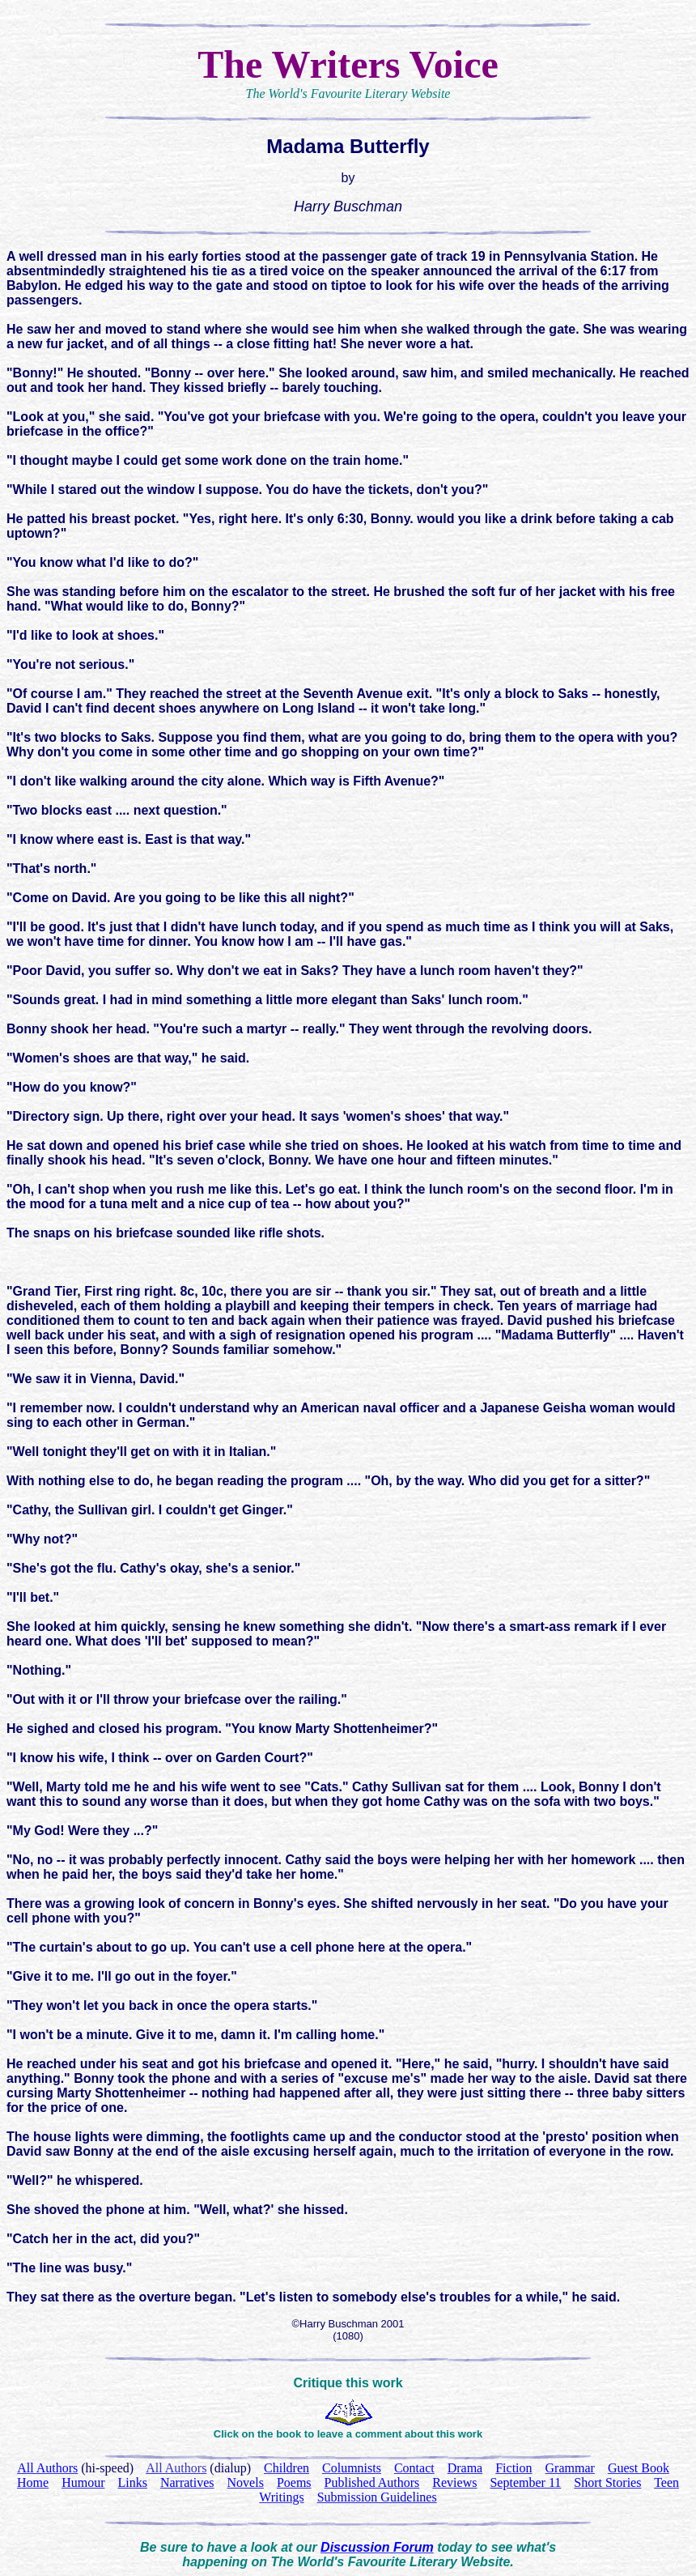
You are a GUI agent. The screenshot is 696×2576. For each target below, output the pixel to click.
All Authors (176, 2468)
